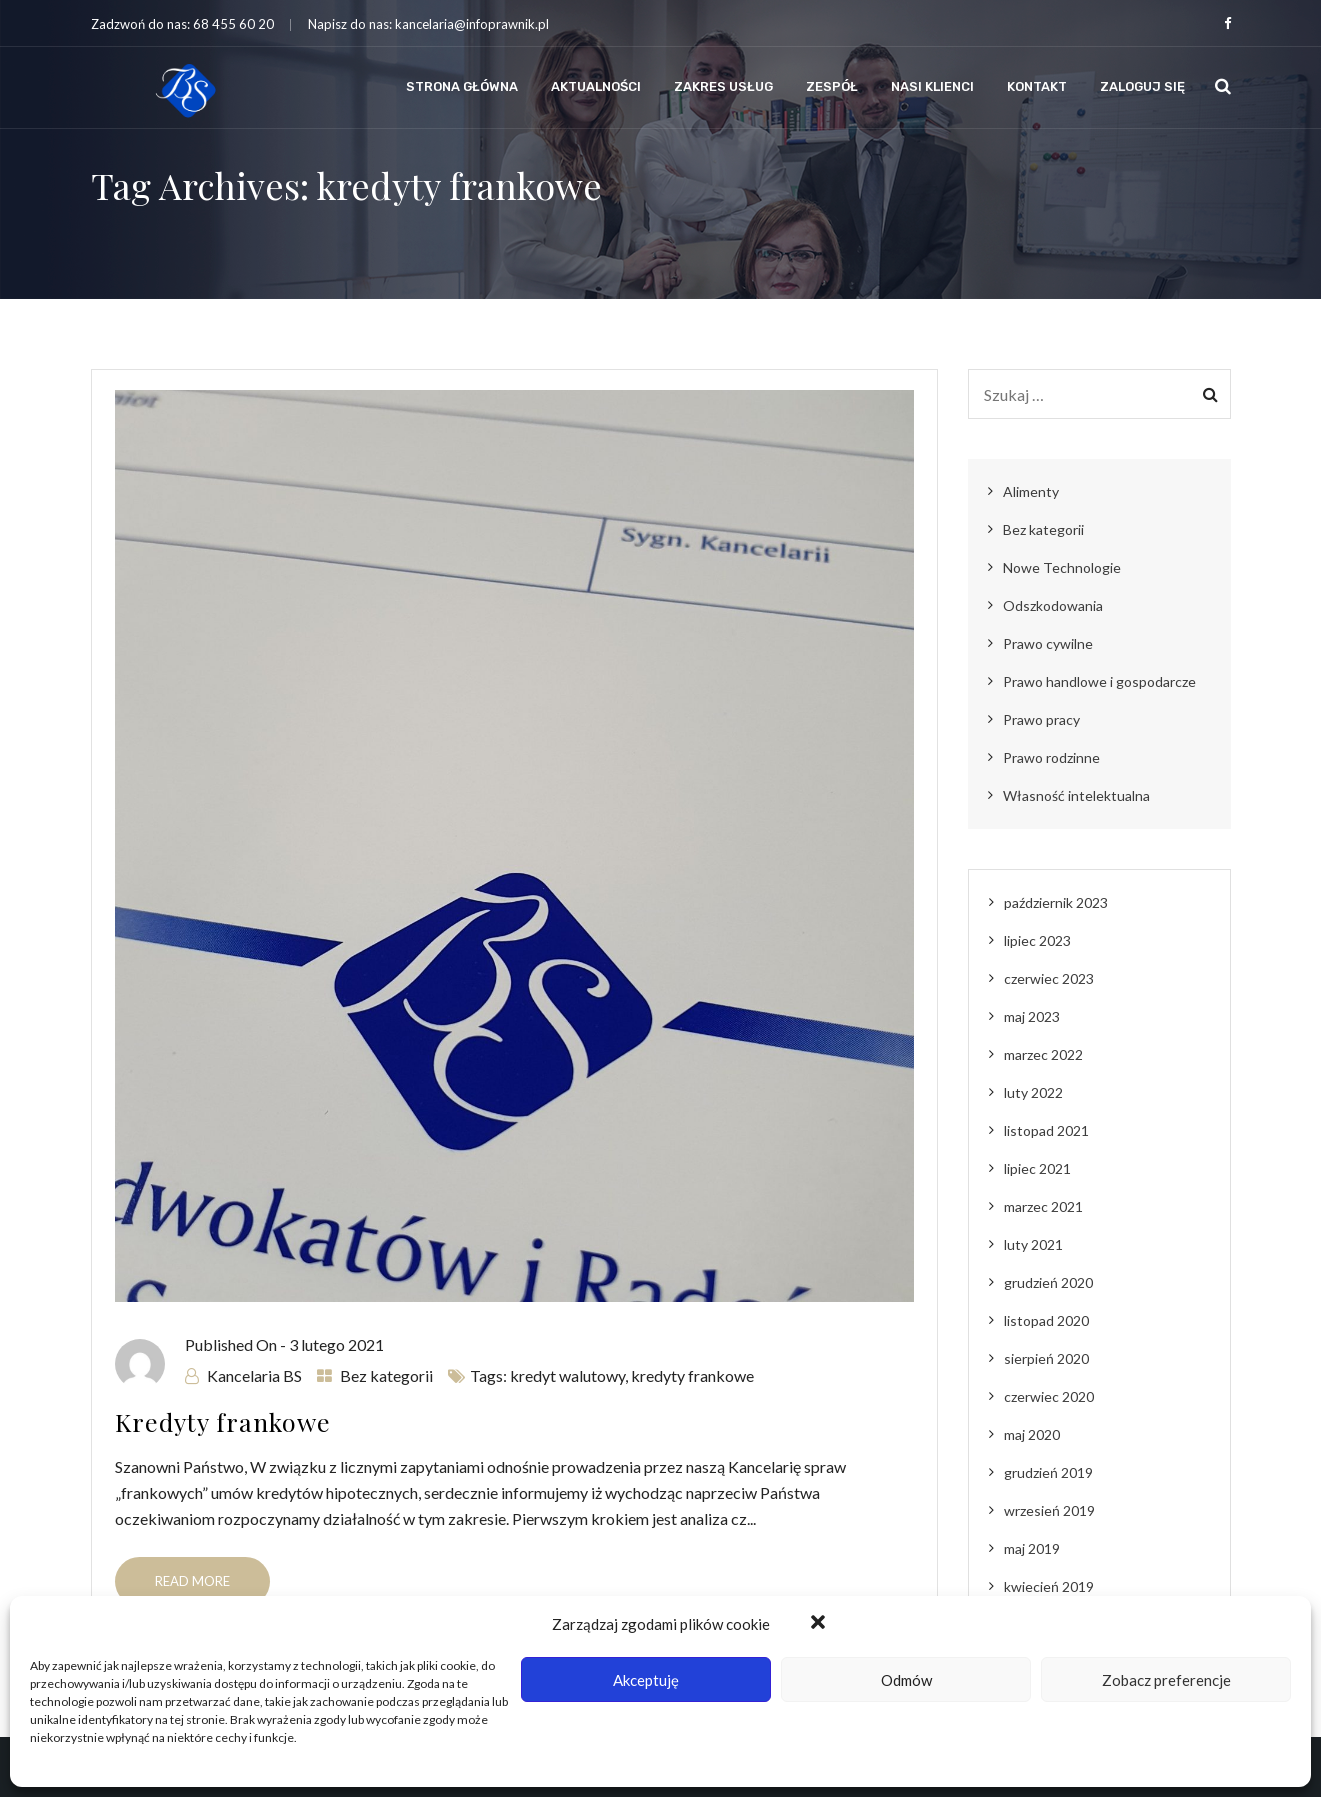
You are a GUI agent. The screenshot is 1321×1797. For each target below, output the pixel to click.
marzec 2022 (1043, 1054)
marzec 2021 (1043, 1206)
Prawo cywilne (1048, 643)
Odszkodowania (1053, 605)
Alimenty (1031, 491)
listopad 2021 (1046, 1130)
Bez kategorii (386, 1375)
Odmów (906, 1680)
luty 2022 (1033, 1092)
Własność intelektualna (1076, 795)
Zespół (832, 86)
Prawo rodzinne (1051, 757)
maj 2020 (1032, 1434)
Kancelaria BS (254, 1375)
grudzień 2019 (1048, 1472)
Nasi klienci (932, 86)
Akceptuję (646, 1680)
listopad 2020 (1046, 1320)
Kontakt (1037, 86)
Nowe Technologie (1062, 567)
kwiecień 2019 (1049, 1586)
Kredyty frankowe (223, 1421)
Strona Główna (462, 86)
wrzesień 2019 (1049, 1510)
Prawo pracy (1041, 719)
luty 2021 (1033, 1244)
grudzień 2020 (1048, 1282)
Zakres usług (723, 86)
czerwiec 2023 (1049, 978)
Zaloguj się (1142, 86)
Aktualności (596, 86)
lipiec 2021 (1037, 1168)
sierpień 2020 (1046, 1358)
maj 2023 (1032, 1016)
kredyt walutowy (567, 1375)
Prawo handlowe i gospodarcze (1099, 681)
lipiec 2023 (1037, 940)
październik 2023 (1056, 902)
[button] (820, 1624)
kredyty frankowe (692, 1375)
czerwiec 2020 (1049, 1396)
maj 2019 (1032, 1548)
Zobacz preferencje (1166, 1680)
